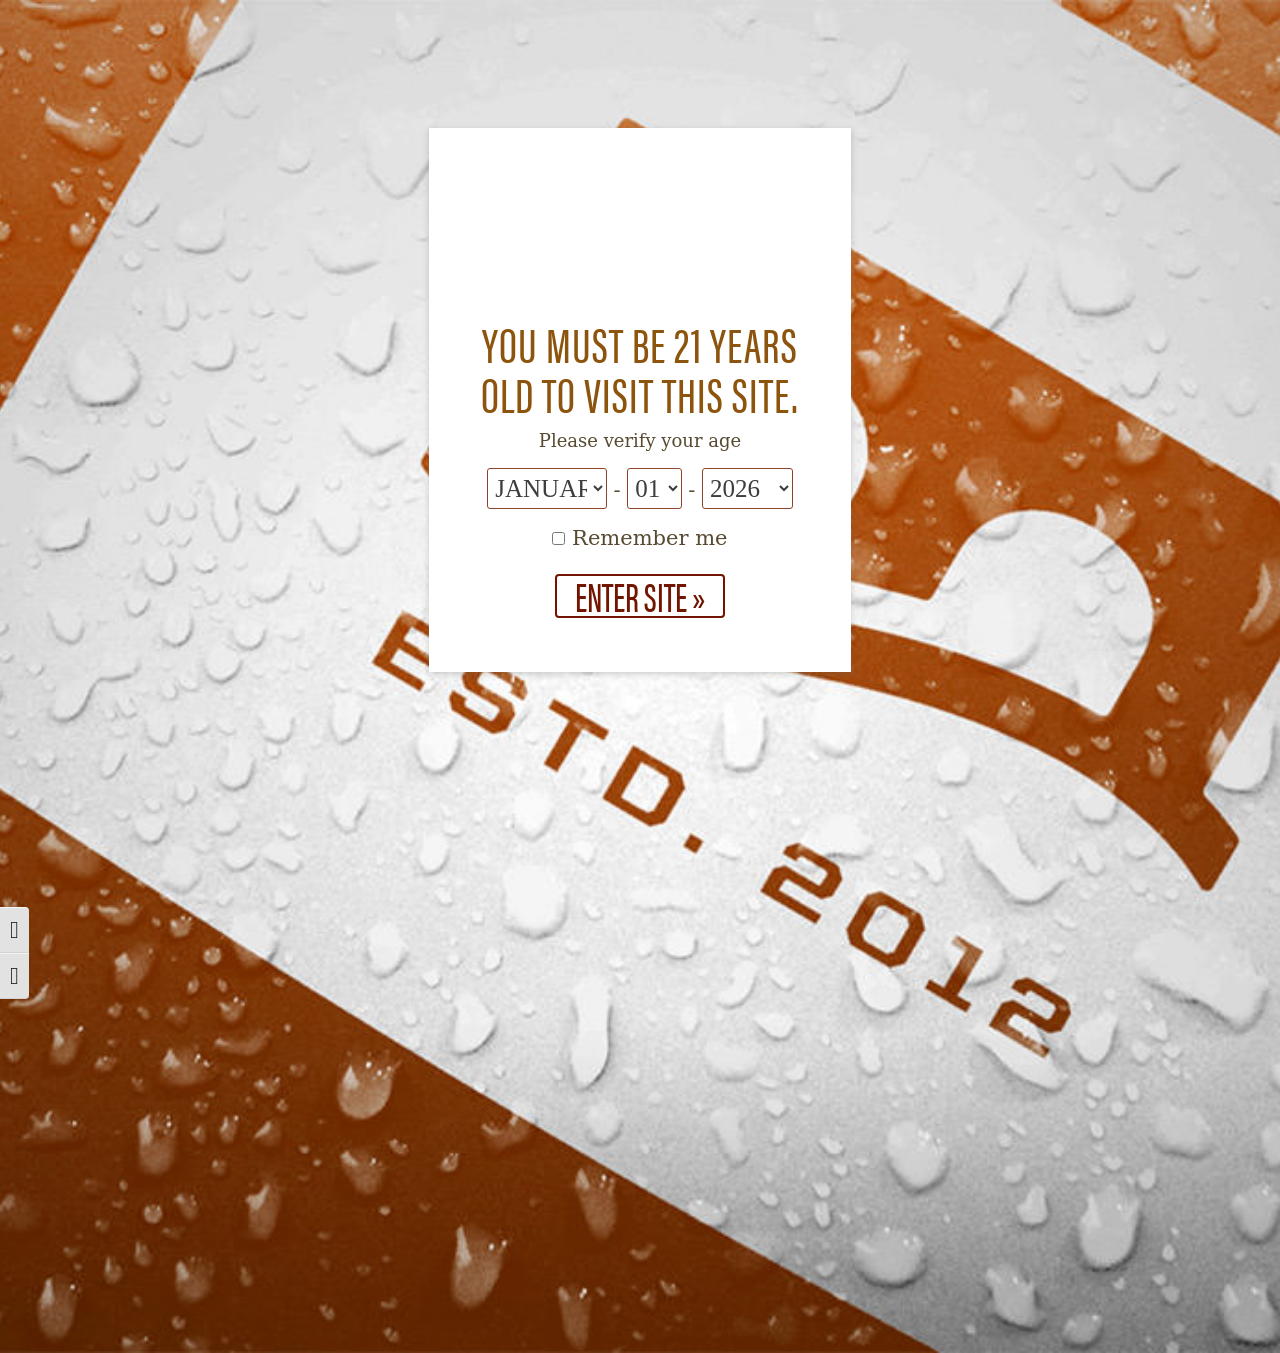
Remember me (639, 538)
